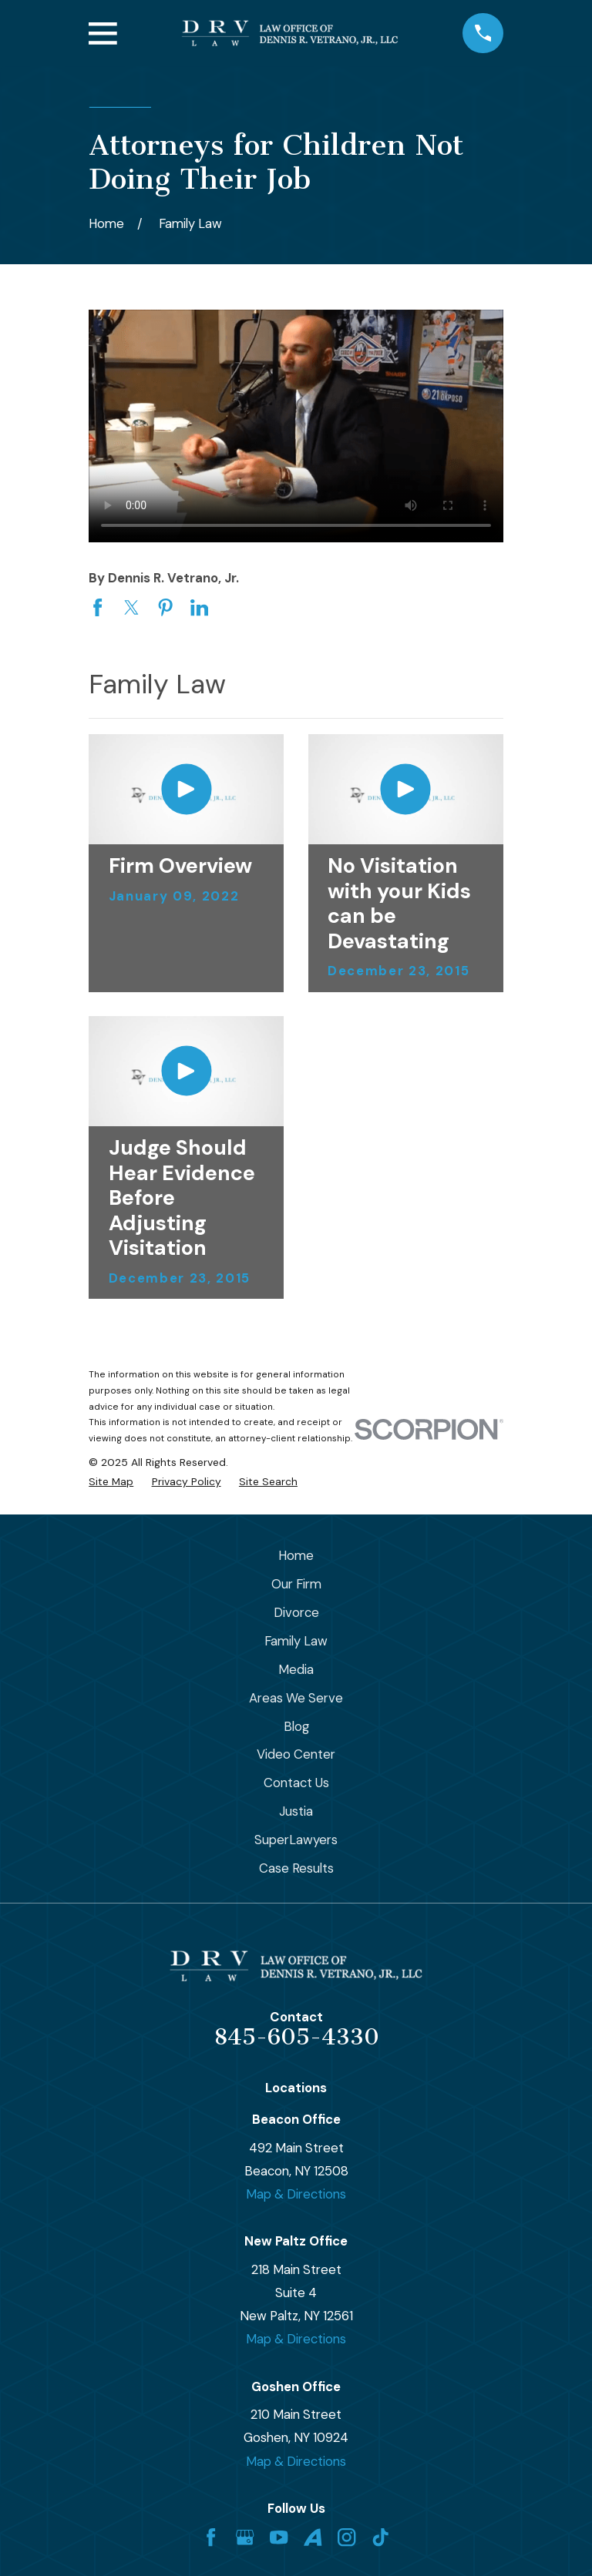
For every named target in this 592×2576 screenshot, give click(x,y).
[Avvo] (312, 2537)
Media (296, 1669)
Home (296, 1555)
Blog (296, 1726)
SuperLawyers (296, 1839)
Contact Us (296, 1782)
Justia (296, 1811)
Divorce (296, 1612)
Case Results (296, 1868)
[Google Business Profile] (245, 2537)
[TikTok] (380, 2537)
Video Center (296, 1754)
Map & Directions (296, 2193)
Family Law (296, 1640)
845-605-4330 (296, 2037)
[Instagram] (346, 2537)
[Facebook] (211, 2537)
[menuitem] (111, 1481)
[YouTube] (279, 2537)
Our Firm (296, 1583)
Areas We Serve (296, 1697)
